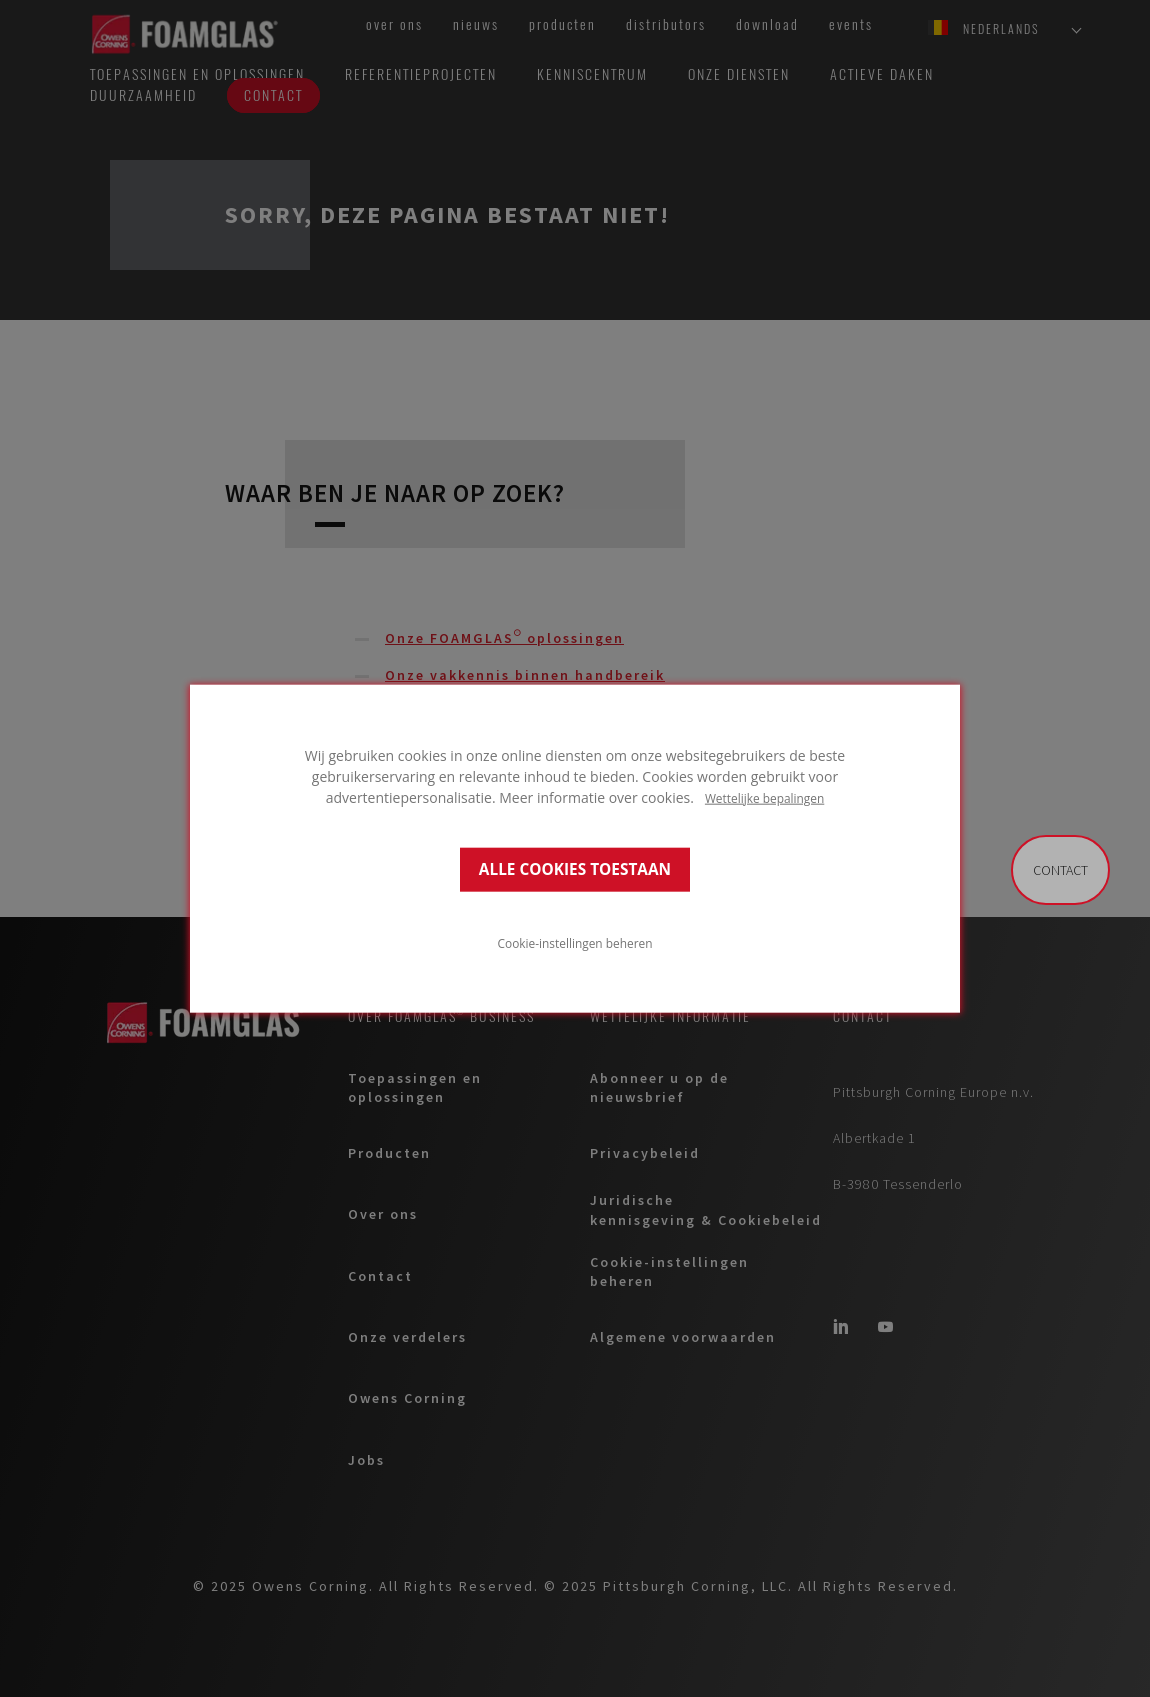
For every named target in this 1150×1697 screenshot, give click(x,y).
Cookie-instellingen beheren (575, 943)
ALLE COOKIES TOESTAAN (575, 869)
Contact (1060, 870)
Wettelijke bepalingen (764, 797)
